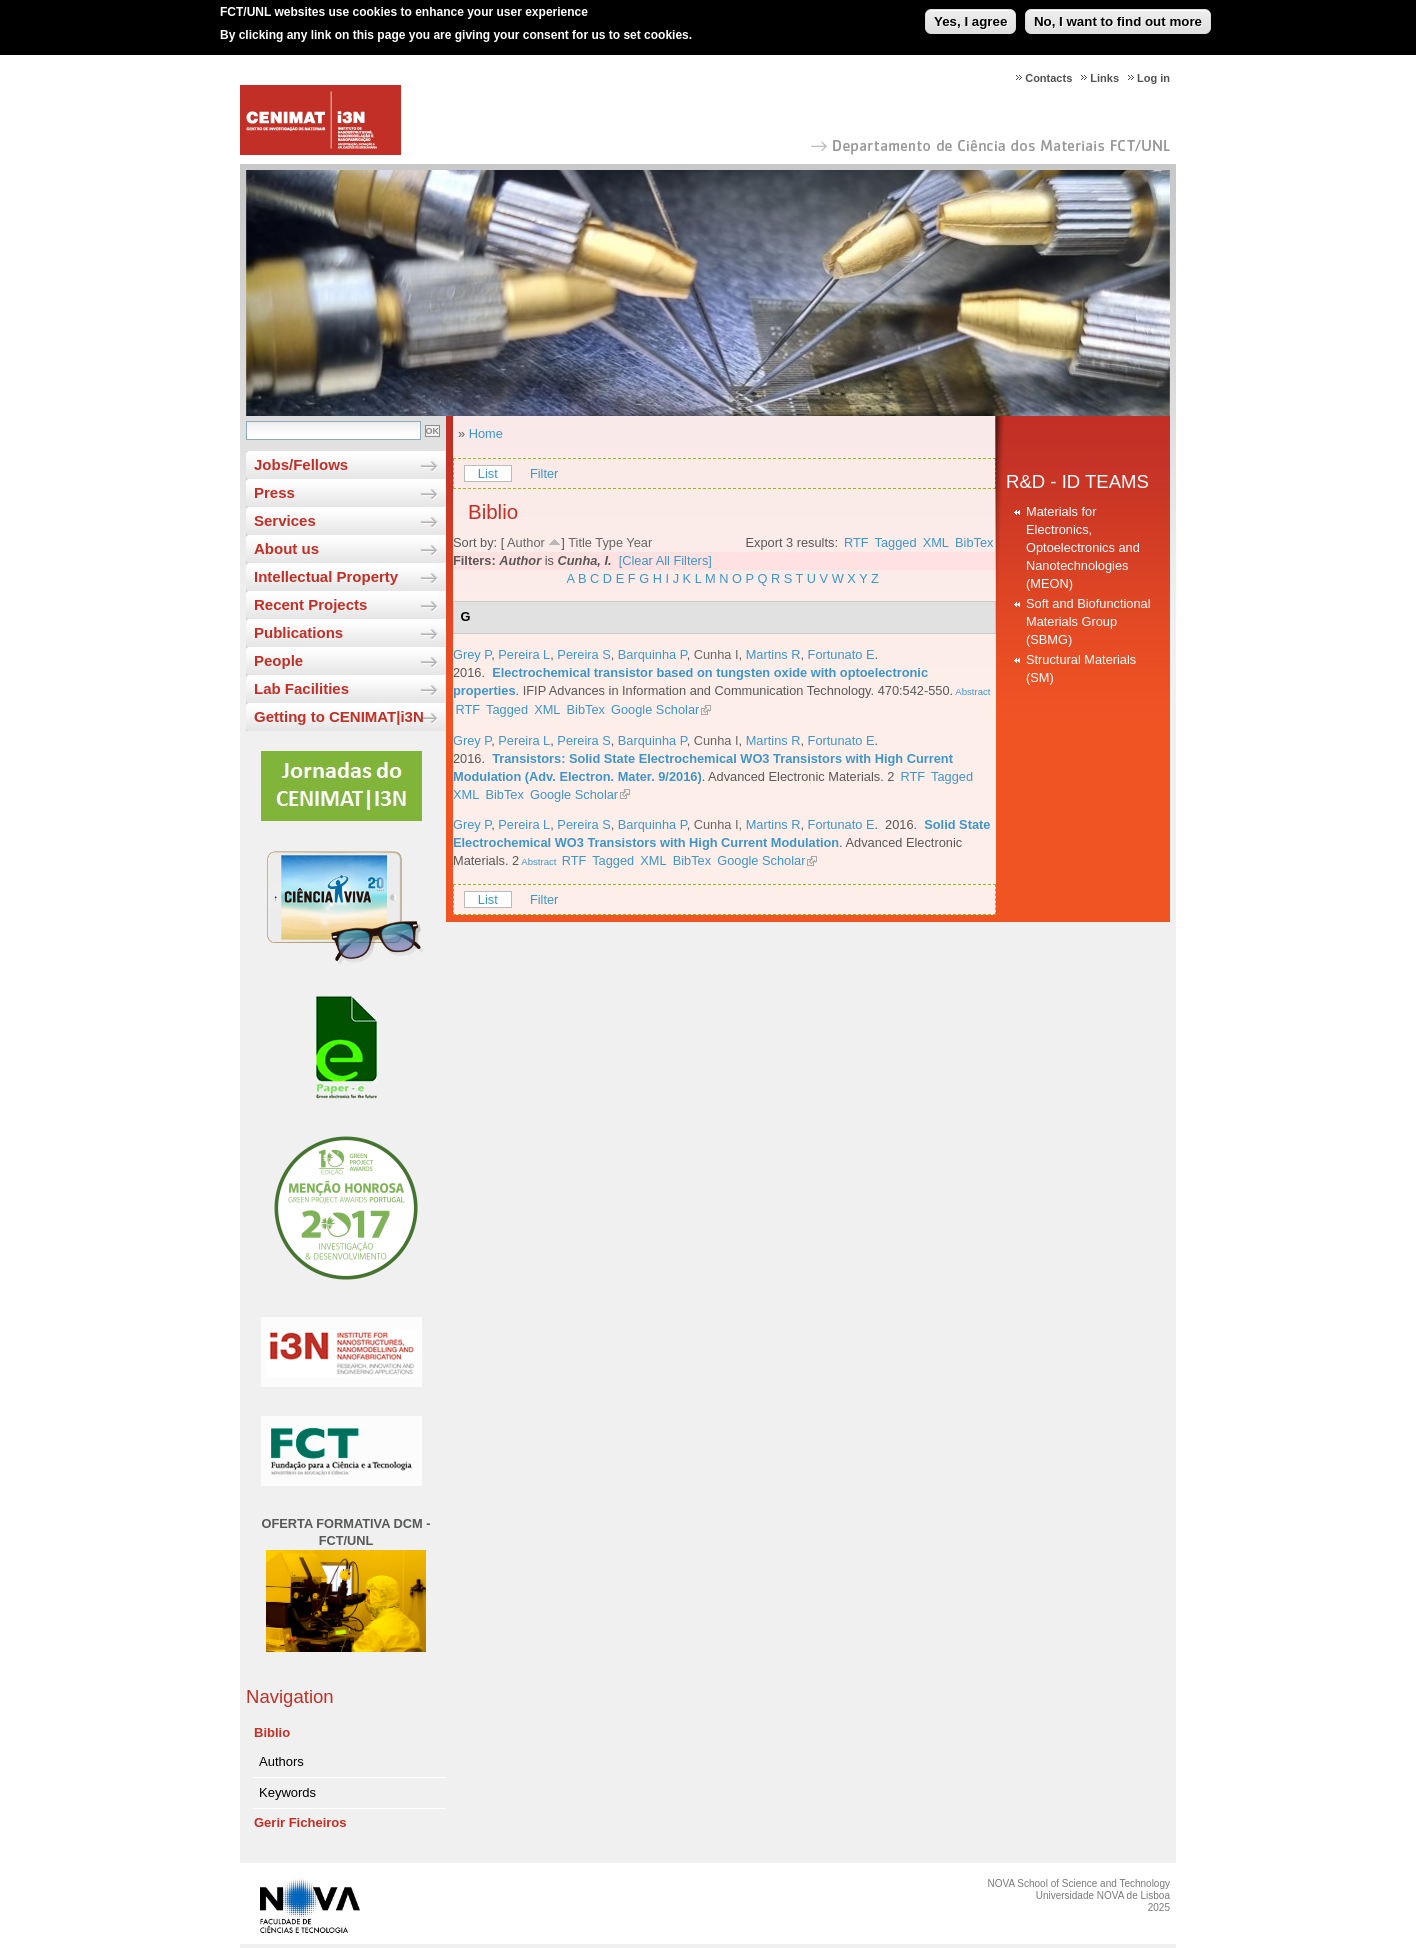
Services (285, 520)
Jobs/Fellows (301, 464)
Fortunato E (841, 654)
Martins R (773, 654)
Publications (298, 632)
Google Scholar (655, 709)
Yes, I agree (970, 13)
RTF (856, 542)
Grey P (472, 654)
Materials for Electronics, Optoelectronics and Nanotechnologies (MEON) (1083, 547)
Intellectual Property (326, 576)
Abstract (971, 691)
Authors (281, 1761)
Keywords (287, 1792)
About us (286, 548)
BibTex (974, 542)
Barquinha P (652, 654)
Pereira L (524, 654)
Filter (544, 473)
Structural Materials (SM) (1081, 668)
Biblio (272, 1732)
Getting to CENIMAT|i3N (339, 716)
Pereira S (583, 654)
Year (639, 542)
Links (1104, 78)
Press (274, 492)
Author (526, 542)
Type (609, 542)
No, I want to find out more (1118, 13)
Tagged (896, 542)
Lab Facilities (301, 688)
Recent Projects (310, 604)
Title (580, 542)
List (488, 473)
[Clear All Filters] (665, 560)
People (278, 660)
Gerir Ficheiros (300, 1822)
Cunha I (716, 654)
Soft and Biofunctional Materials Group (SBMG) (1088, 621)
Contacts (1048, 78)
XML (936, 542)
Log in (1153, 78)
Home (486, 433)
